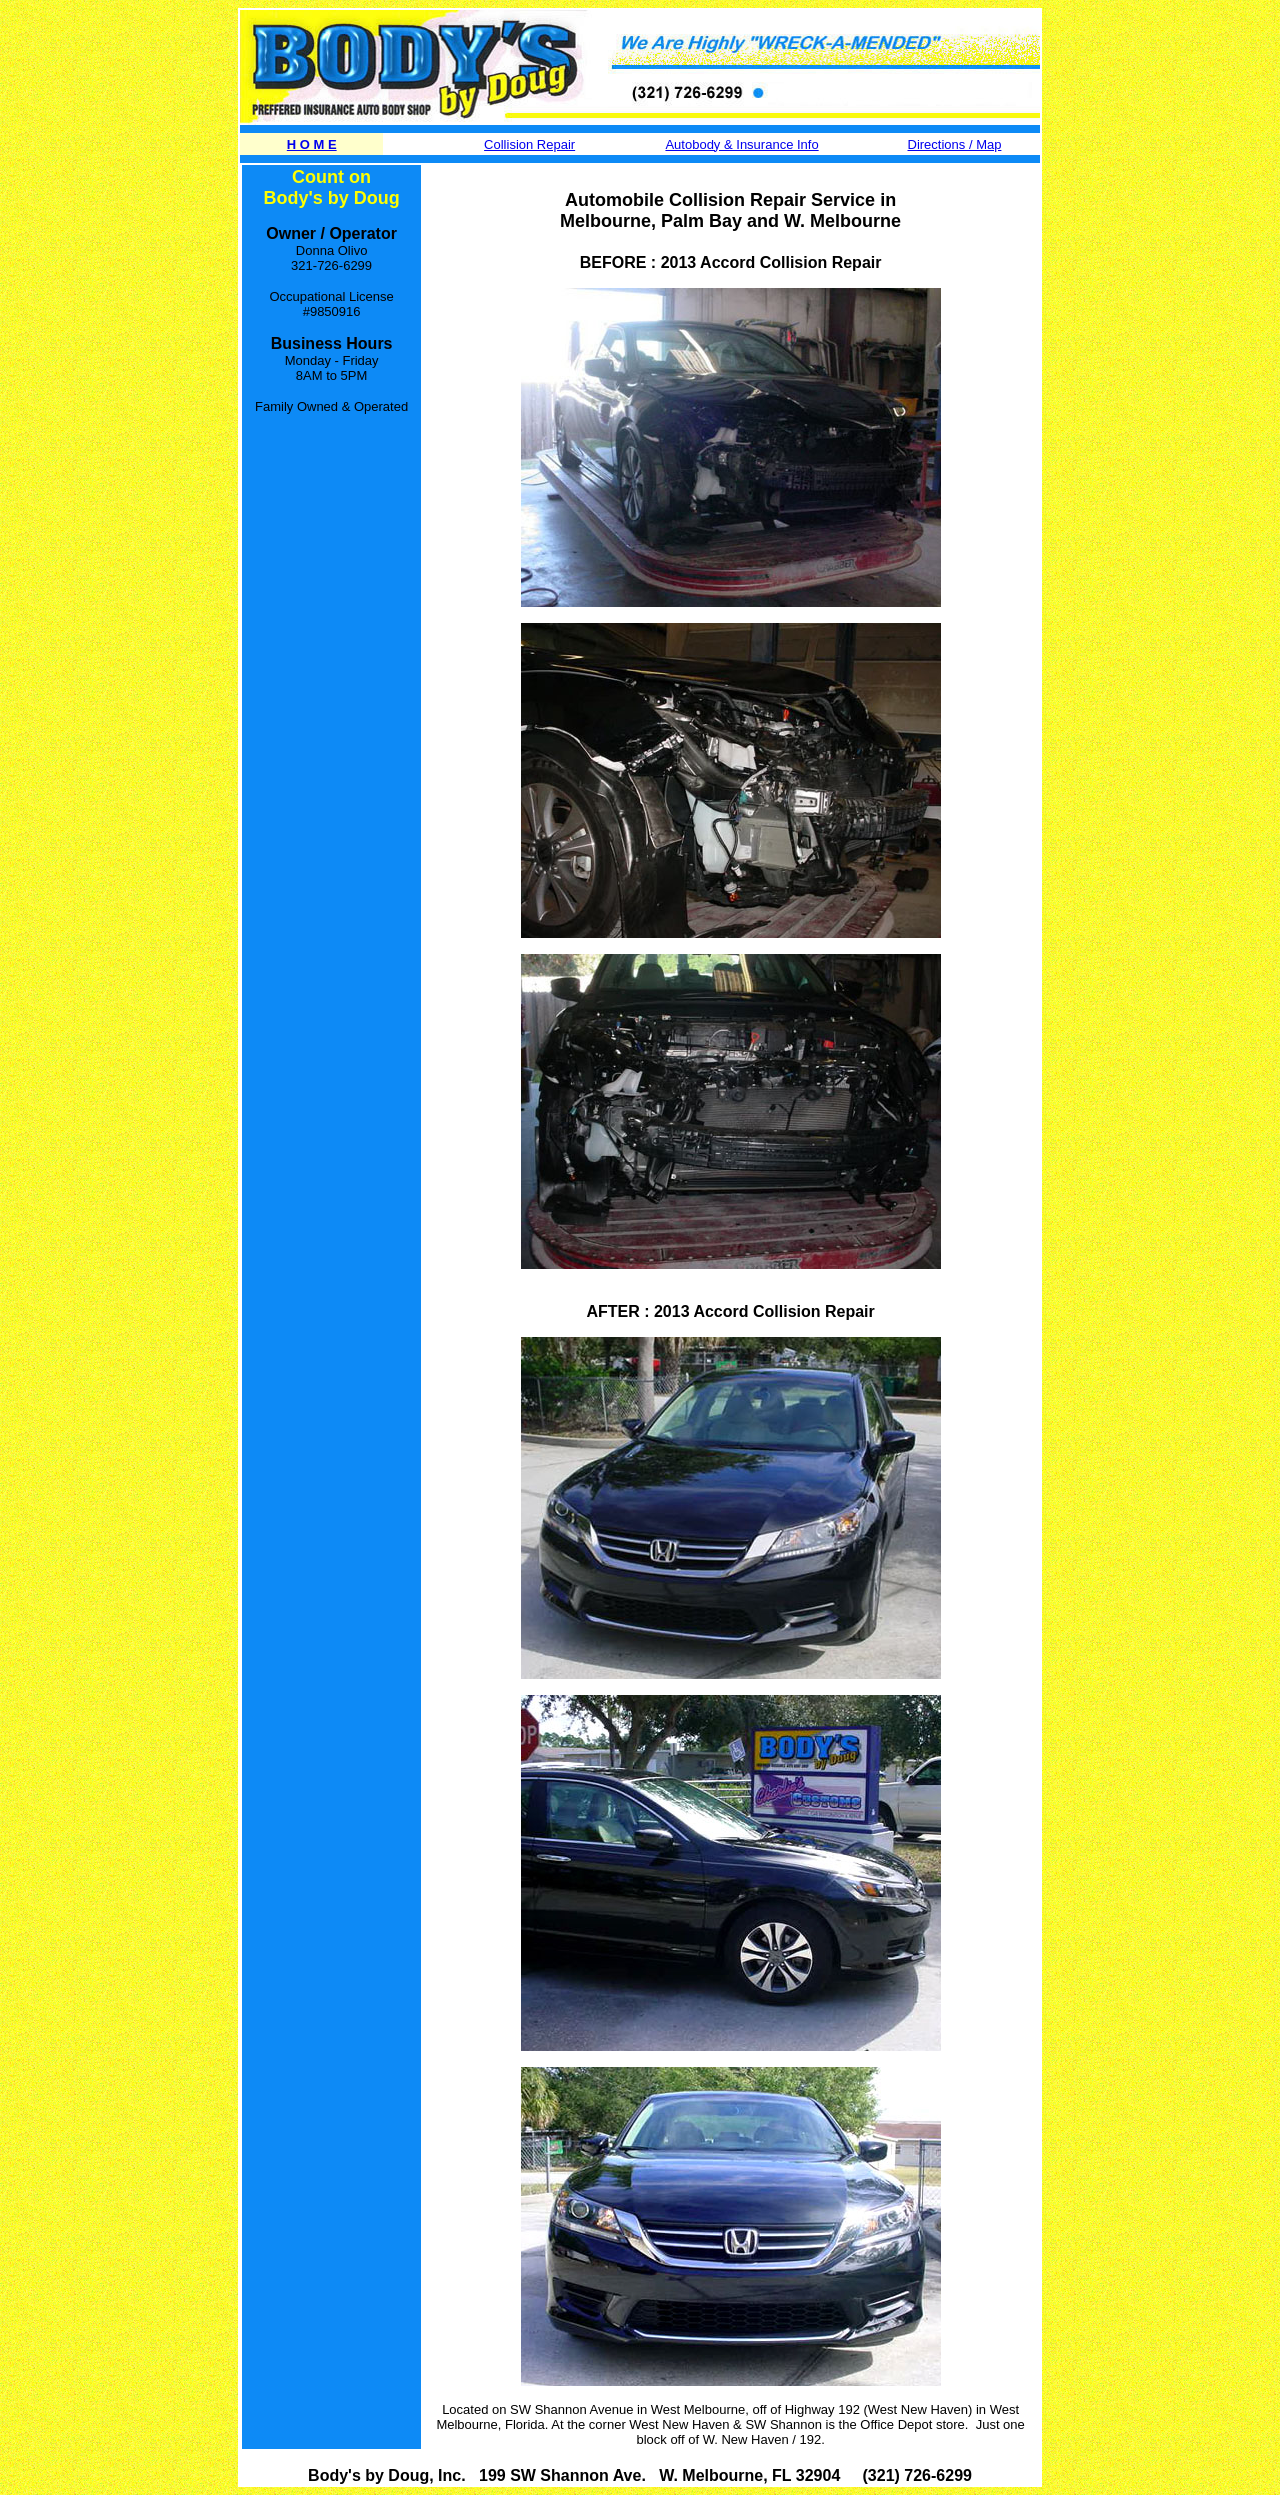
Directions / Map (955, 144)
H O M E (312, 144)
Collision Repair (529, 144)
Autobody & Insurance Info (741, 144)
